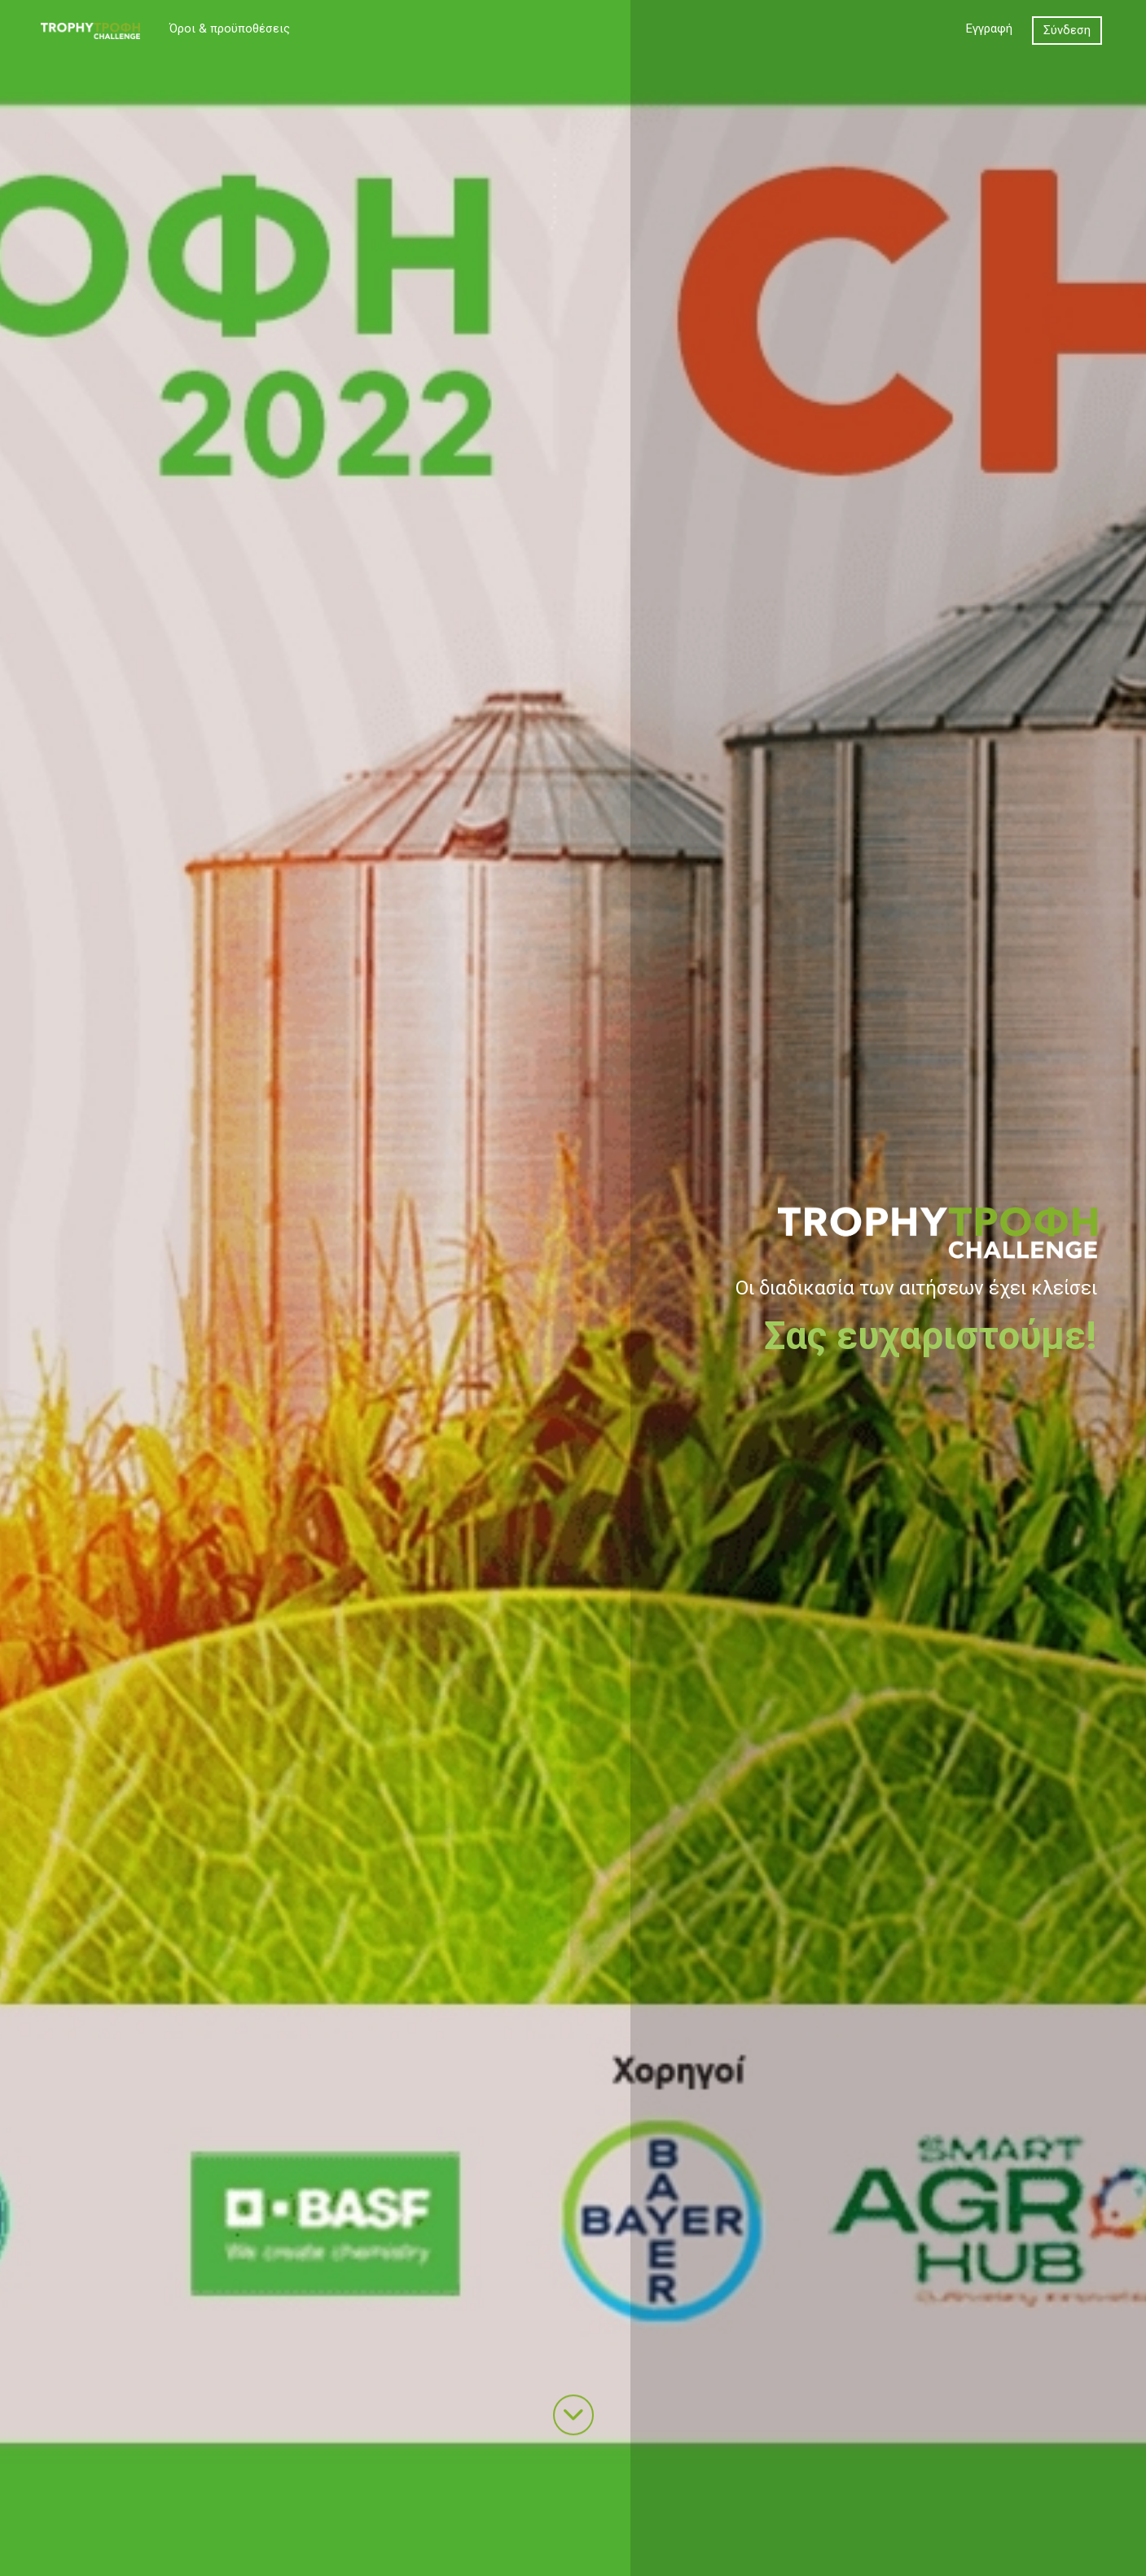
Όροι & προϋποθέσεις (229, 28)
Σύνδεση (1067, 30)
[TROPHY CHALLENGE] (90, 29)
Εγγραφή (989, 28)
